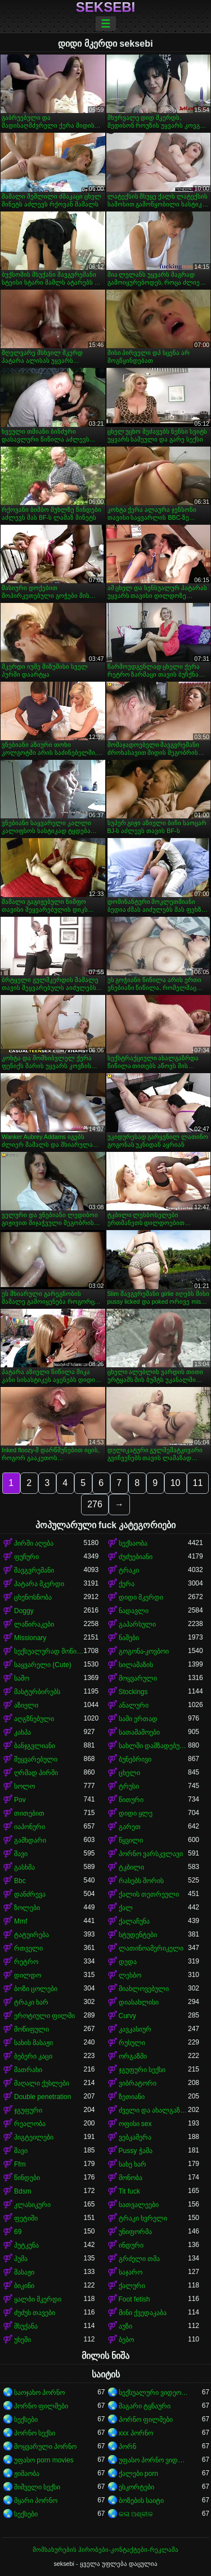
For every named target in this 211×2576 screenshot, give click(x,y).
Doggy (24, 1611)
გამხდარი (30, 1840)
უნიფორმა (135, 2232)
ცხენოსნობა (33, 1597)
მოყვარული (138, 1678)
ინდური (131, 2245)
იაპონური (29, 1827)
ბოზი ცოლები (35, 1989)
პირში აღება (33, 1543)
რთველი (28, 1948)
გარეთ (130, 1827)
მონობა (130, 2178)
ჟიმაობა (26, 2474)
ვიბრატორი (137, 2083)
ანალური (134, 1705)
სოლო (24, 1786)
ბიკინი (24, 2286)
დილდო (27, 1975)
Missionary (30, 1638)
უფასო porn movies (44, 2460)
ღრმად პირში (36, 1773)
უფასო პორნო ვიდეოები (153, 2460)
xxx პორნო (136, 2433)
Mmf (20, 1921)
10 (175, 1483)
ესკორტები (136, 2487)
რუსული (132, 2043)
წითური (131, 1800)
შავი (21, 1854)
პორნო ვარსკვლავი (151, 1854)
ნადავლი (134, 1611)
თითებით (29, 1813)
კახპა (22, 1732)
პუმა (21, 2259)
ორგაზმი (133, 2056)
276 (94, 1504)
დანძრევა (30, 1894)
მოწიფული (31, 2029)
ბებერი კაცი (33, 2056)
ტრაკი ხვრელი (143, 2218)
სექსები (26, 2420)
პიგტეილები (33, 2137)
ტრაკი (129, 1570)
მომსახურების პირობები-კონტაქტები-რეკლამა (105, 2549)
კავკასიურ (135, 2029)
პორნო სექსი (34, 2433)
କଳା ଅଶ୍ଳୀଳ (136, 2514)
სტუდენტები (138, 1935)
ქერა (126, 1584)
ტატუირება (31, 1935)
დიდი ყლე (135, 1813)
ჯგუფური (28, 2110)
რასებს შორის (141, 1881)
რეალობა (30, 2124)
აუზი (125, 2326)
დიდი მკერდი (141, 1597)
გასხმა (24, 1867)
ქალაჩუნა (134, 1921)
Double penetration (42, 2097)
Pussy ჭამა (135, 2151)
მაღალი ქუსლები (41, 2083)
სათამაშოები (139, 1732)
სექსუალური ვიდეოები (153, 2393)
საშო (21, 1678)
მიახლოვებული (144, 1989)
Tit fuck (129, 2191)
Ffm (20, 2164)
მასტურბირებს (37, 1692)
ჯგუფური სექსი (142, 2070)
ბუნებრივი (135, 1759)
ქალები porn (138, 2474)
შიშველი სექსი (37, 2487)
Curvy (127, 2016)
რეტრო (26, 1962)
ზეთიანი (132, 2097)
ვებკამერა (135, 2137)
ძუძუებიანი (135, 1557)
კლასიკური (32, 2205)
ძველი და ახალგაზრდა (153, 2110)
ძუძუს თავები (34, 2313)
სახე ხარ (132, 2164)
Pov (20, 1800)
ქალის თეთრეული (149, 1894)
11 (198, 1483)
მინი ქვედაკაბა (143, 2313)
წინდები (27, 2178)
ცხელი (129, 1773)
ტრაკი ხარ (31, 2002)
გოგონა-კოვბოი (144, 1651)
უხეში (22, 2340)
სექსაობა (133, 1543)
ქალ (126, 1908)
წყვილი (131, 1840)
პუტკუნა (26, 2245)
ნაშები (129, 1638)
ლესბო (130, 1975)
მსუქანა (26, 2326)
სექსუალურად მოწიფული (49, 1651)
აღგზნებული (34, 1719)
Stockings (133, 1692)
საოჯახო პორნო (39, 2393)
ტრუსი (129, 1786)
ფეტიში (26, 2218)
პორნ (127, 2447)
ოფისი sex (135, 2124)
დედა (128, 1962)
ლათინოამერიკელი (151, 1948)
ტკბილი (131, 1867)
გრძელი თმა (139, 2259)
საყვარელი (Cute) (42, 1665)
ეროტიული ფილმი (44, 2016)
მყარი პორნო (35, 2501)
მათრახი (28, 2070)
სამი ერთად (138, 1719)
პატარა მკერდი (39, 1584)
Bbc (20, 1881)
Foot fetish (134, 2299)
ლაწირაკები (34, 1624)
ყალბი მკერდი (37, 2299)
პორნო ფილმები (41, 2406)
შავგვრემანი (34, 1570)
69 (17, 2232)
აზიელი (26, 1705)
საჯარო (130, 2272)
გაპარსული (137, 1624)
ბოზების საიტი (141, 2501)
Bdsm (23, 2191)
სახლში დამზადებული (153, 1746)
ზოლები (27, 1908)
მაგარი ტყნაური (144, 2406)
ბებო (126, 2340)
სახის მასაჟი (33, 2043)
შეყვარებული (35, 1759)
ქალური (132, 2286)
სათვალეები (139, 2205)
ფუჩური (26, 1557)
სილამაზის (136, 1665)
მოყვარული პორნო (45, 2447)
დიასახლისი (139, 2002)
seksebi (105, 7)
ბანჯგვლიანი (34, 1746)
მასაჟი (24, 2272)
